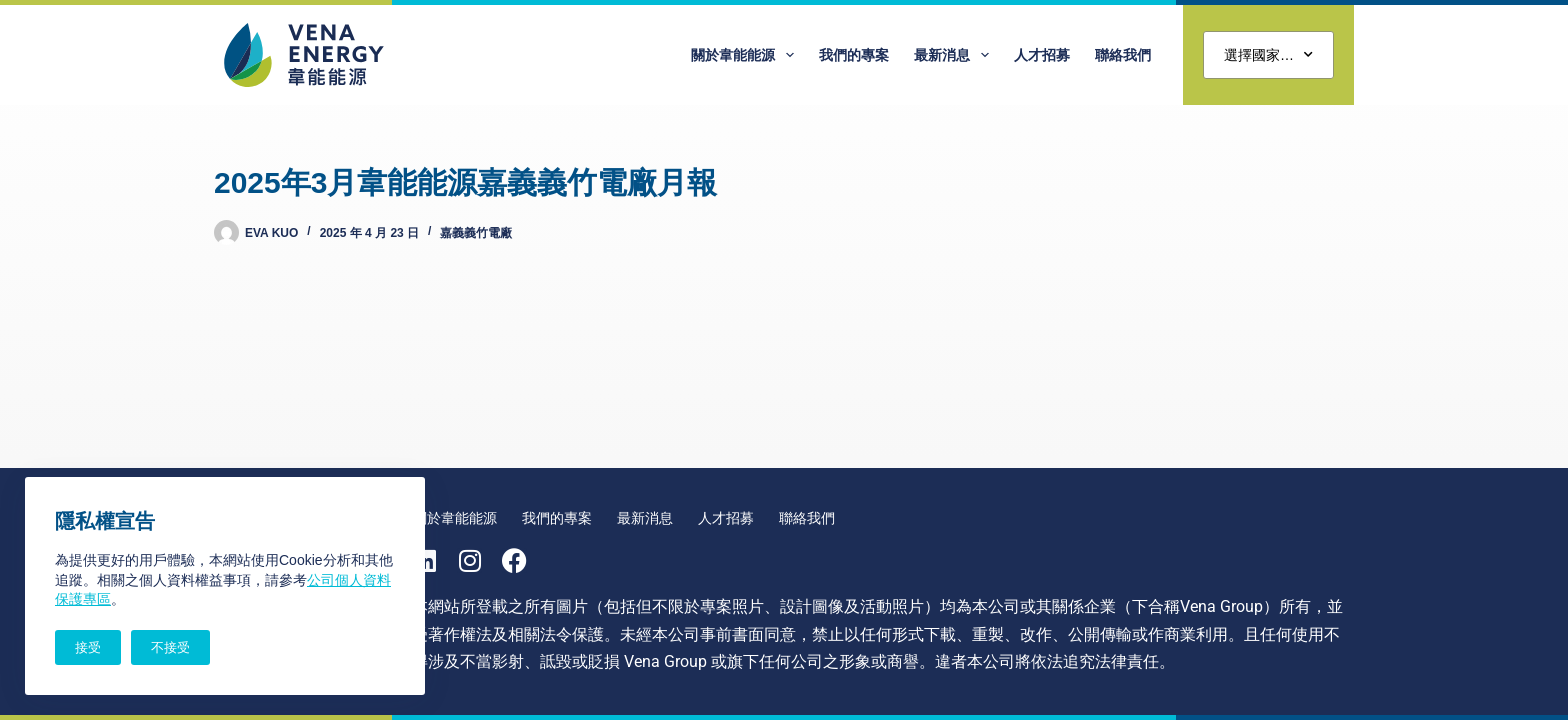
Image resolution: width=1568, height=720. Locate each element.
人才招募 (1042, 55)
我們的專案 (854, 55)
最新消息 (955, 55)
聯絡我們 (1123, 55)
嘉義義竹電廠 (476, 233)
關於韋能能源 (746, 55)
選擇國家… (1268, 55)
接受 (88, 647)
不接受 (170, 647)
